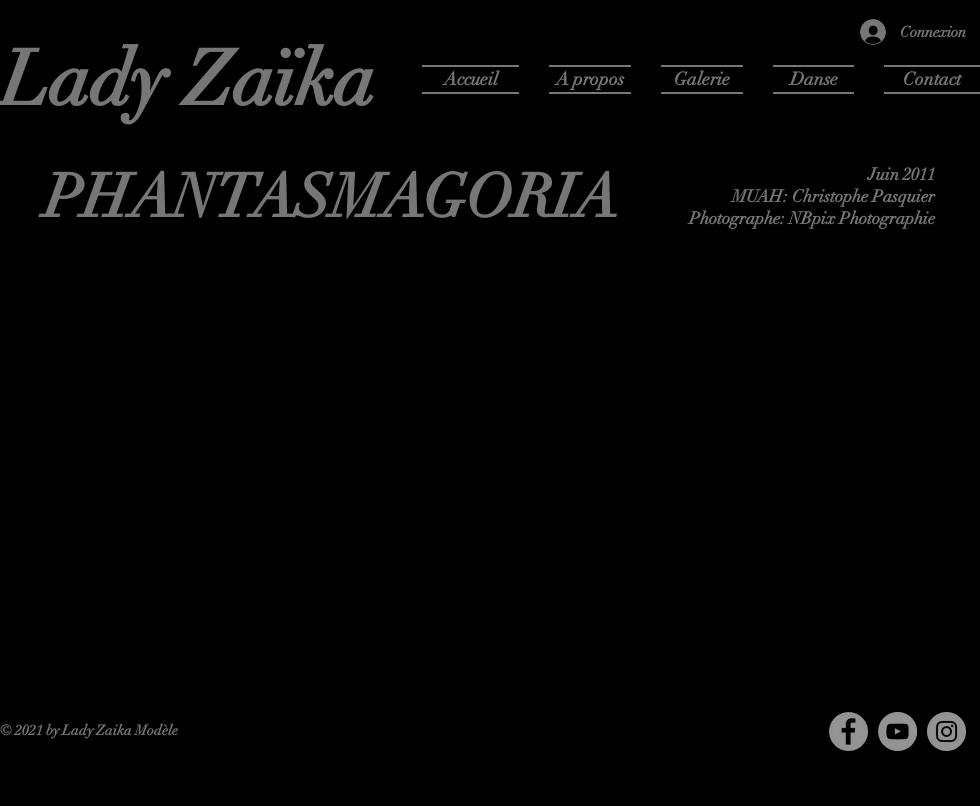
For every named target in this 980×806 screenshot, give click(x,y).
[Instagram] (946, 731)
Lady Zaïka (188, 80)
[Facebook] (848, 731)
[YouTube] (897, 731)
